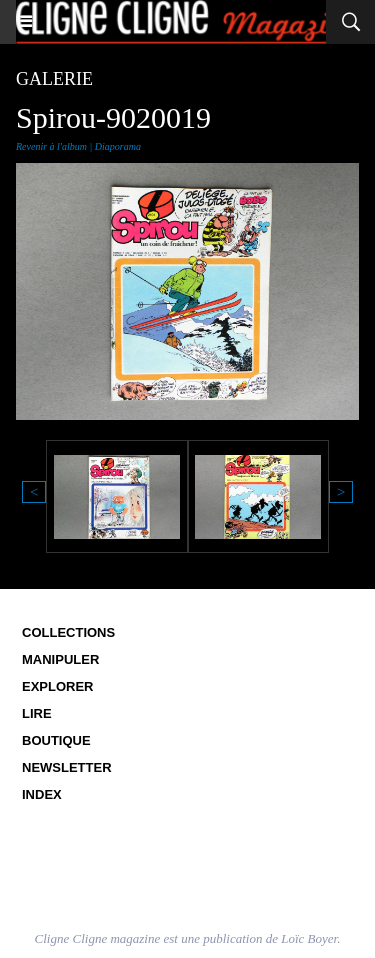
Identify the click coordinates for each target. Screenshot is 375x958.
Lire (37, 713)
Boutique (56, 740)
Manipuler (60, 659)
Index (42, 794)
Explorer (58, 686)
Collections (68, 632)
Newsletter (67, 767)
